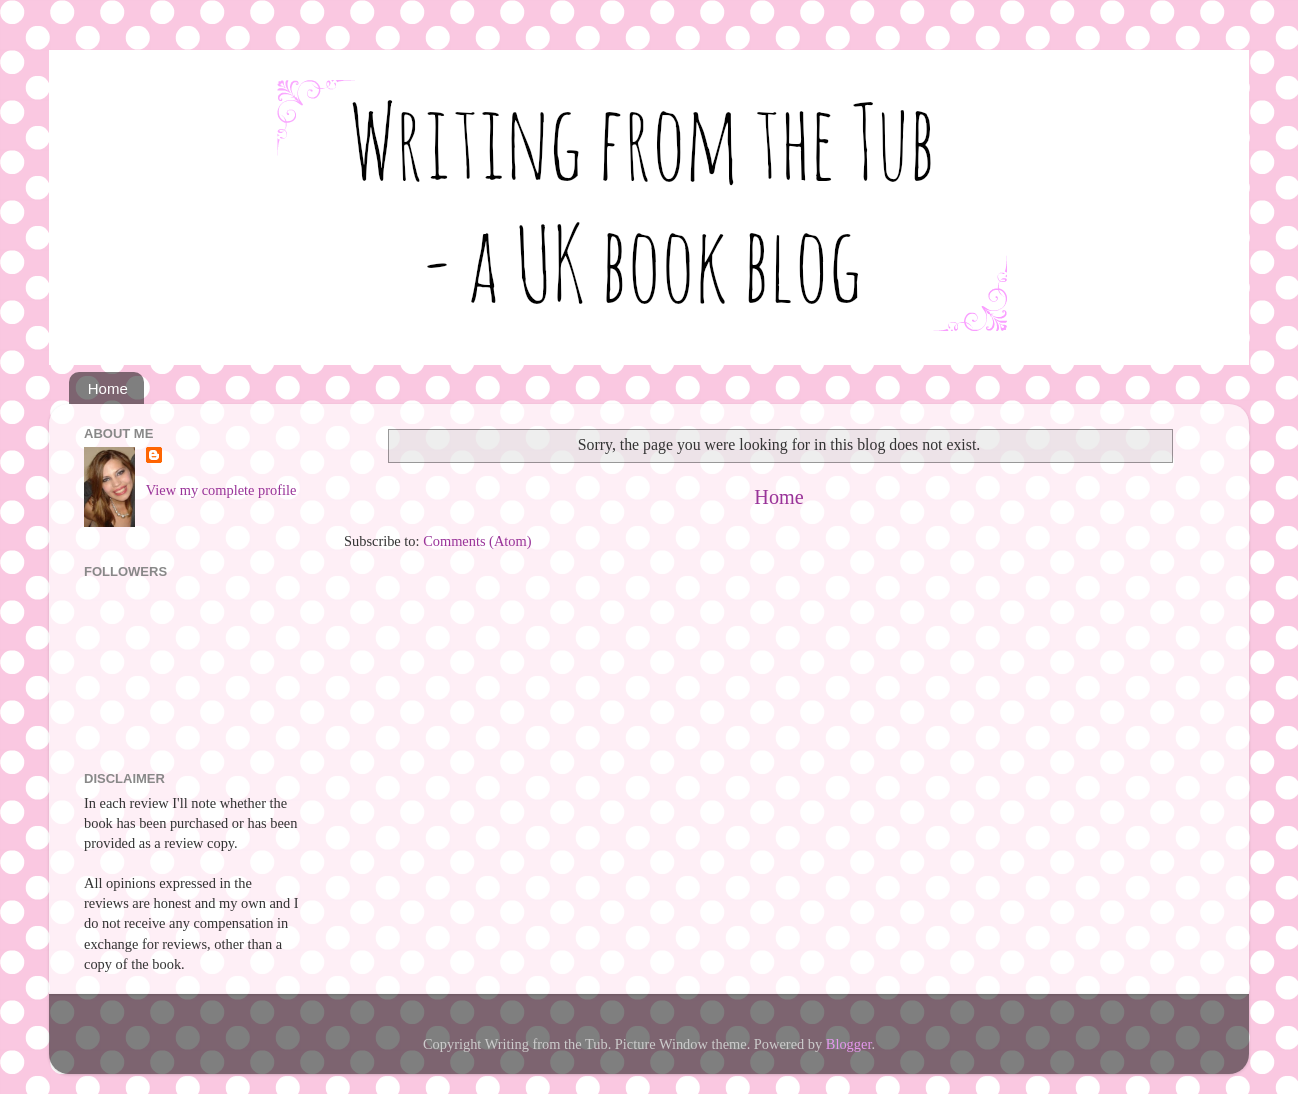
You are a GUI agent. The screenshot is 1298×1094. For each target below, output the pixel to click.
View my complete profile (221, 490)
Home (108, 388)
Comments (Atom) (477, 541)
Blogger (849, 1044)
